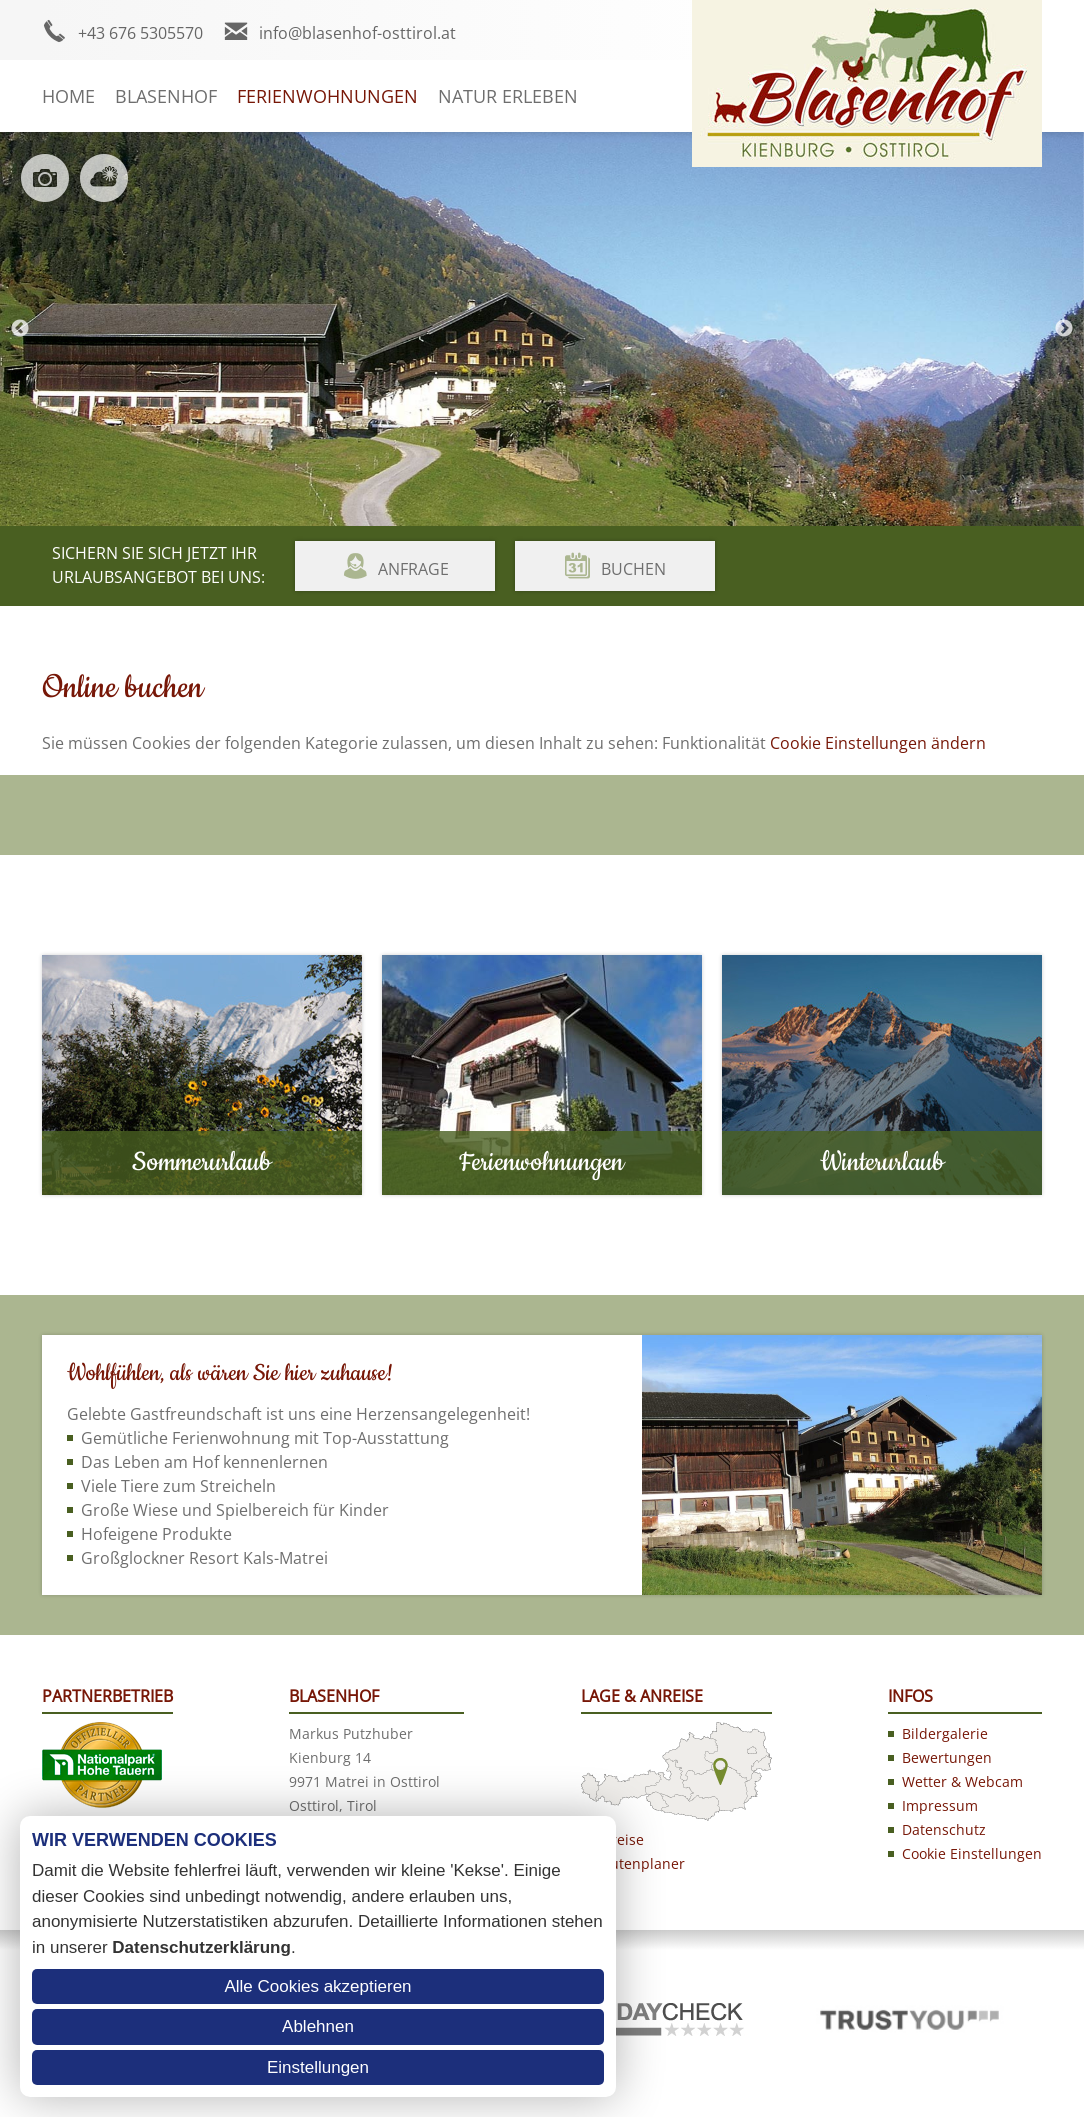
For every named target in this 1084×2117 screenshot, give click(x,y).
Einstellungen (318, 2067)
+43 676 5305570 (140, 33)
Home (68, 96)
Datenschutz (944, 1829)
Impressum (940, 1805)
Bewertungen (947, 1757)
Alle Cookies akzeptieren (317, 1986)
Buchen (633, 569)
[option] (542, 329)
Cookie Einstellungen (972, 1853)
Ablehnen (318, 2026)
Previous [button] (20, 329)
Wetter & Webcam (962, 1781)
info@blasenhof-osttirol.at (357, 33)
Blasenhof (166, 96)
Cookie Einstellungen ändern (878, 743)
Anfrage (413, 569)
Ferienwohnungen (327, 96)
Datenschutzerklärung (201, 1947)
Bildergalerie (945, 1733)
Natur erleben (508, 96)
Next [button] (1064, 329)
